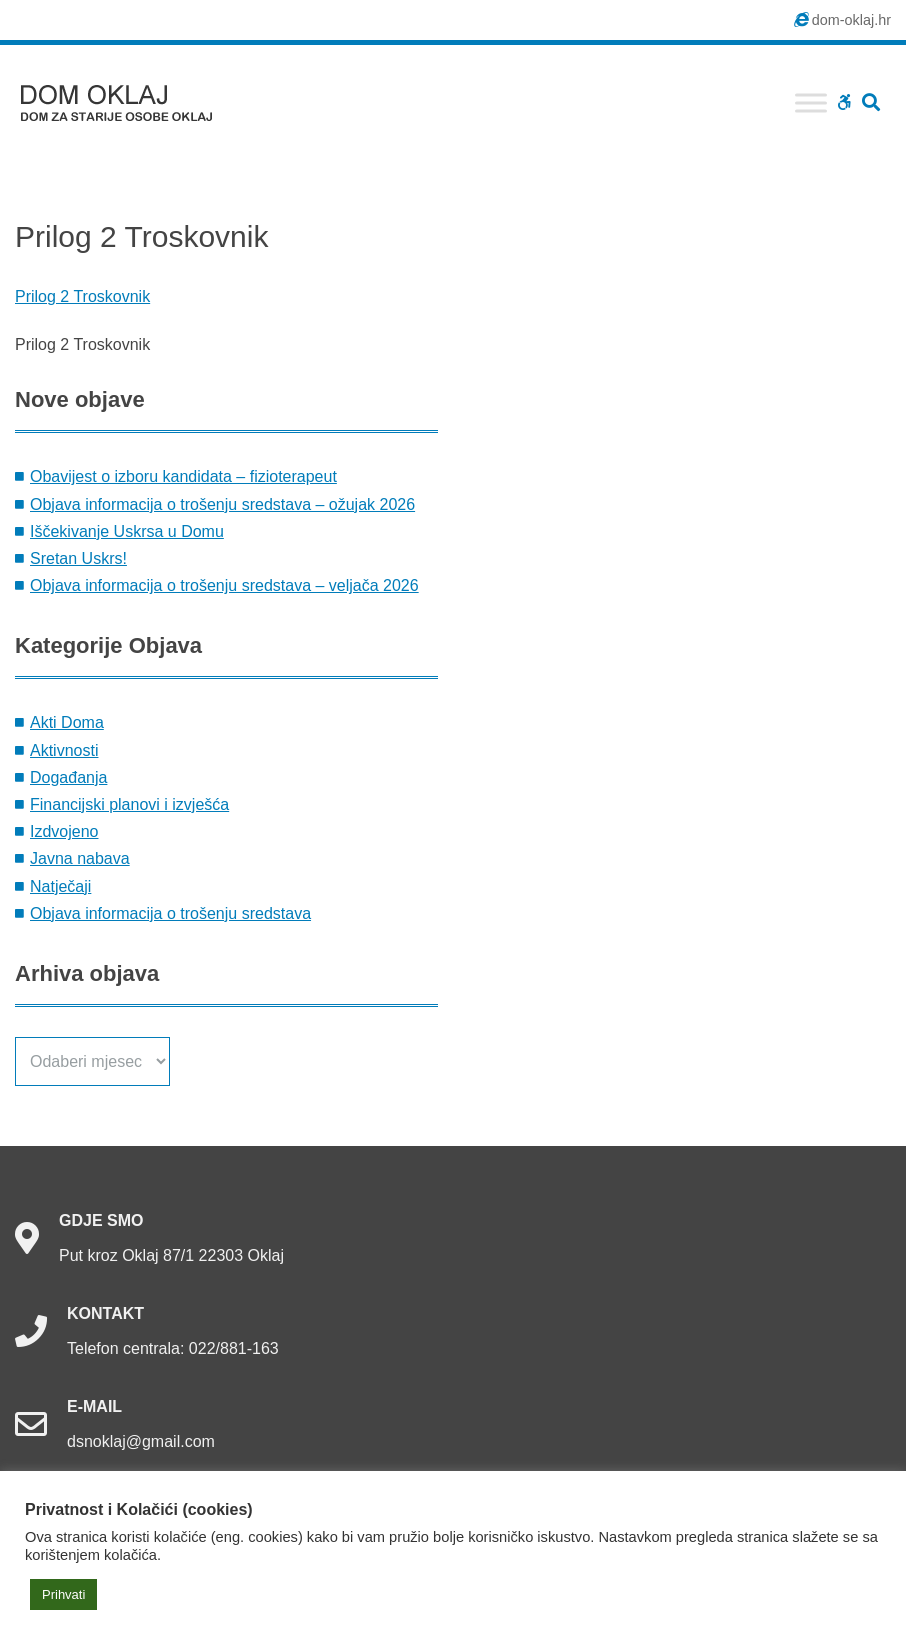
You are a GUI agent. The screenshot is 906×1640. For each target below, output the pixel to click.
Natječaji (60, 886)
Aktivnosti (64, 750)
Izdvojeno (64, 831)
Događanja (68, 777)
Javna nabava (80, 858)
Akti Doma (67, 722)
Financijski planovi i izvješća (129, 804)
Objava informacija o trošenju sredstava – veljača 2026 (224, 585)
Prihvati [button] (63, 1594)
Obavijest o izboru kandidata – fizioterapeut (183, 476)
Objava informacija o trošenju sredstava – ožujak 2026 (222, 504)
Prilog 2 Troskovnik (82, 296)
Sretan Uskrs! (78, 558)
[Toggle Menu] (811, 102)
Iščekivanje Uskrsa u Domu (127, 531)
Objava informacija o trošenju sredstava (170, 913)
